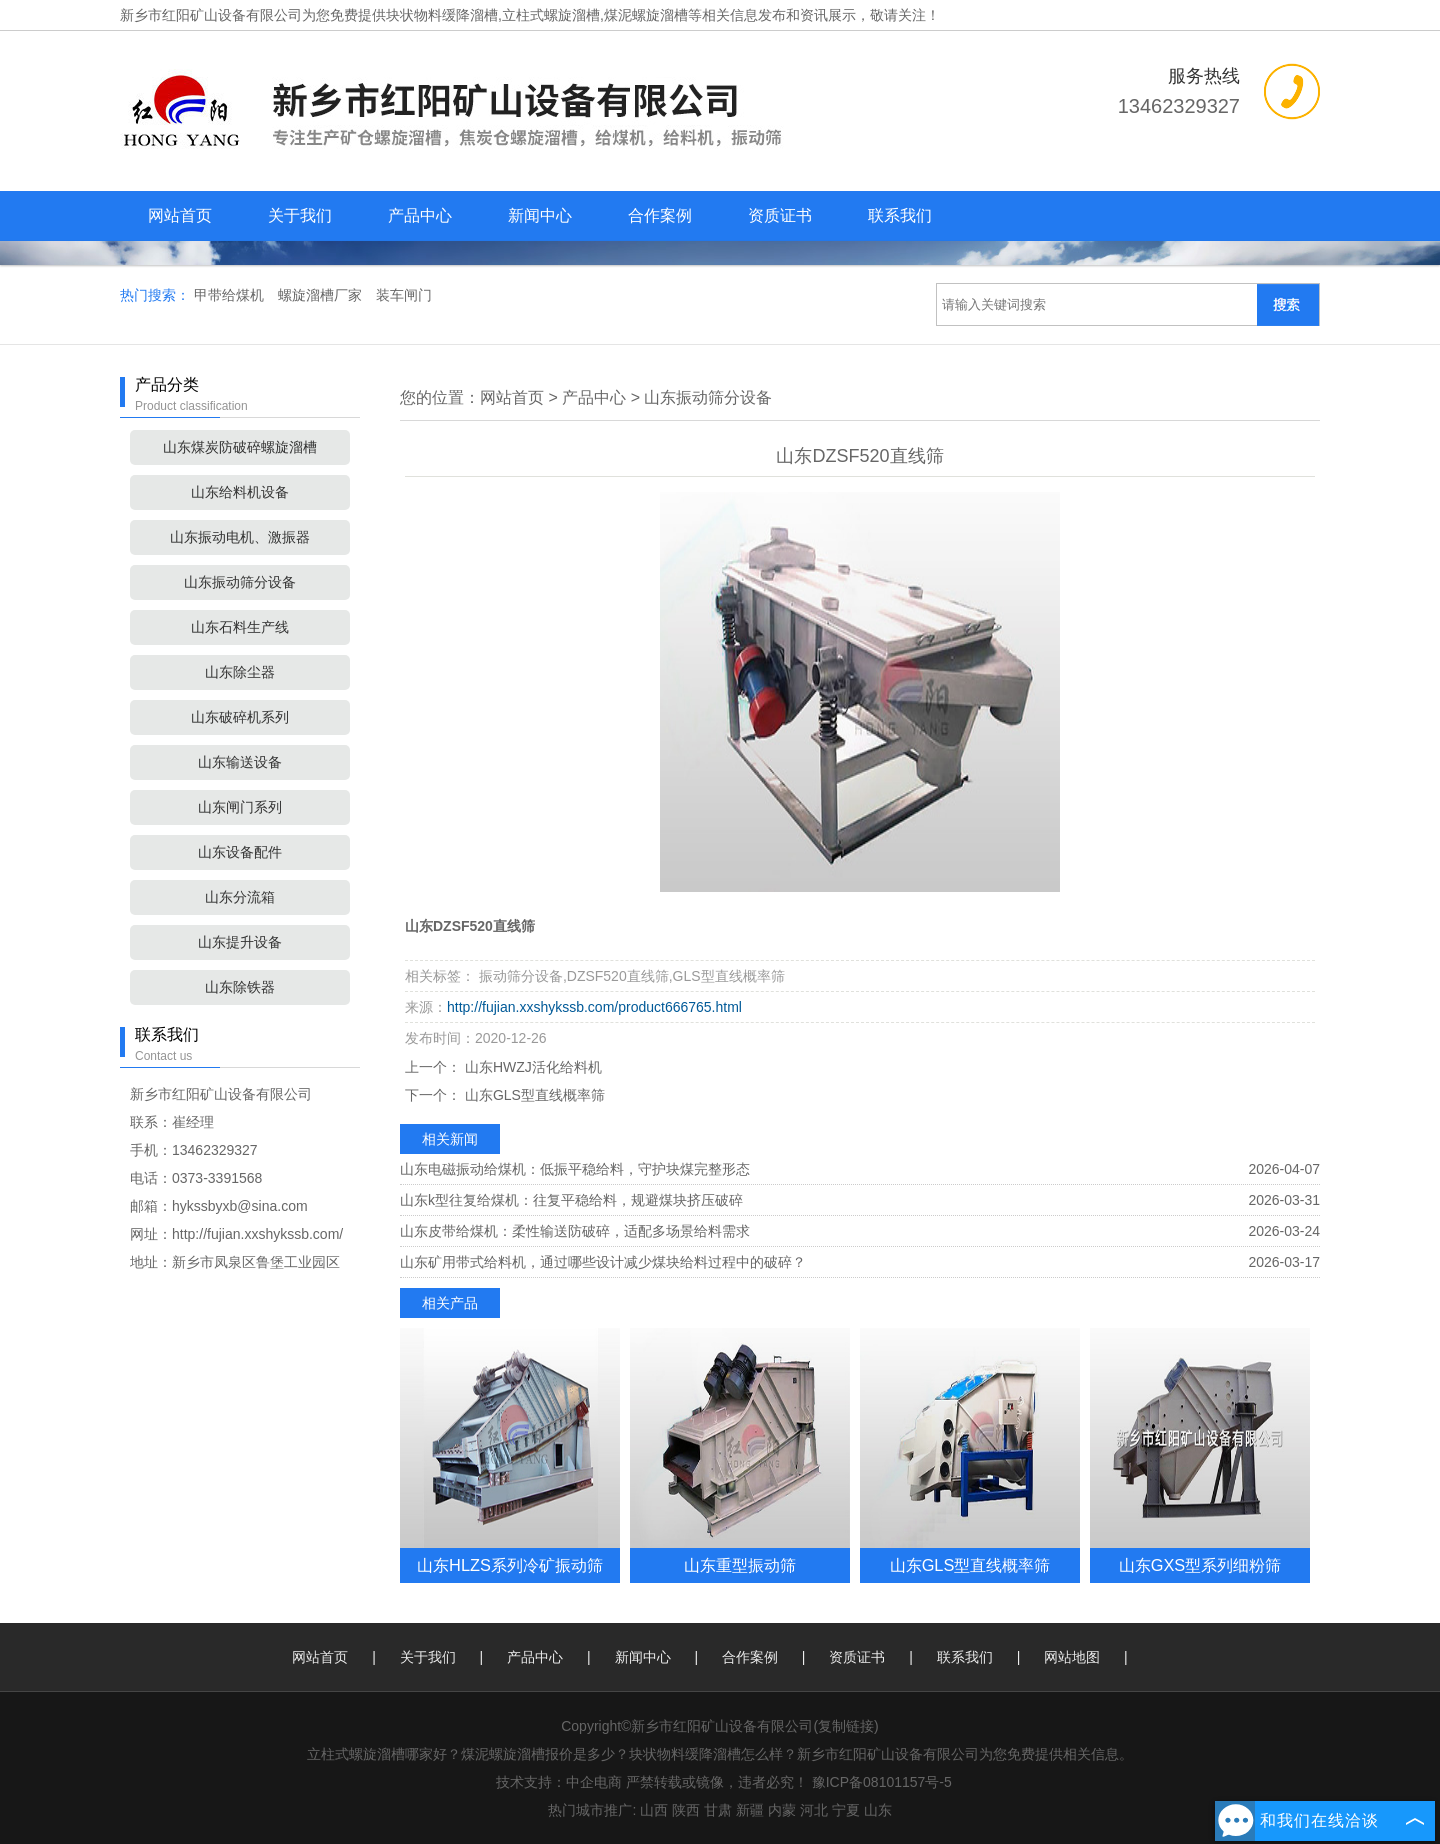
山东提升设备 (240, 942)
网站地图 (1072, 1657)
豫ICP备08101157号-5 (882, 1782)
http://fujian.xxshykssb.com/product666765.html (594, 1007)
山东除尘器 (240, 672)
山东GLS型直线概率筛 (533, 1095)
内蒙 (782, 1810)
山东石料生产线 (240, 627)
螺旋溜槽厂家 (322, 295)
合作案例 (660, 215)
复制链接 (846, 1726)
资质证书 (780, 215)
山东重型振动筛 (740, 1565)
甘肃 (718, 1810)
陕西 (686, 1810)
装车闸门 (404, 295)
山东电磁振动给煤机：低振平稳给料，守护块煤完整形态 (575, 1169)
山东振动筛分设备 (240, 582)
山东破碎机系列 (240, 717)
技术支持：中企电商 (559, 1782)
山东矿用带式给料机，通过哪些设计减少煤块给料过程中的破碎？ (603, 1262)
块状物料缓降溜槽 (442, 15)
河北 (814, 1810)
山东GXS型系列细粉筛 (1200, 1565)
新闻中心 (540, 215)
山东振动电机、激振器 (240, 537)
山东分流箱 (240, 897)
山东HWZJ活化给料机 (531, 1067)
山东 (878, 1810)
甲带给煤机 (231, 295)
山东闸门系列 (240, 807)
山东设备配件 (240, 852)
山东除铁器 (240, 987)
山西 (654, 1810)
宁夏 (846, 1810)
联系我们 (900, 215)
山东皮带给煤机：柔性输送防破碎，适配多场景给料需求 (575, 1231)
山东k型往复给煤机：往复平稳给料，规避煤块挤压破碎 (571, 1200)
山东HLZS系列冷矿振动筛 (510, 1565)
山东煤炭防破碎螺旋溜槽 (240, 447)
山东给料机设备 (240, 492)
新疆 (750, 1810)
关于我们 (300, 215)
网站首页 (180, 215)
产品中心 (420, 215)
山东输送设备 (240, 762)
